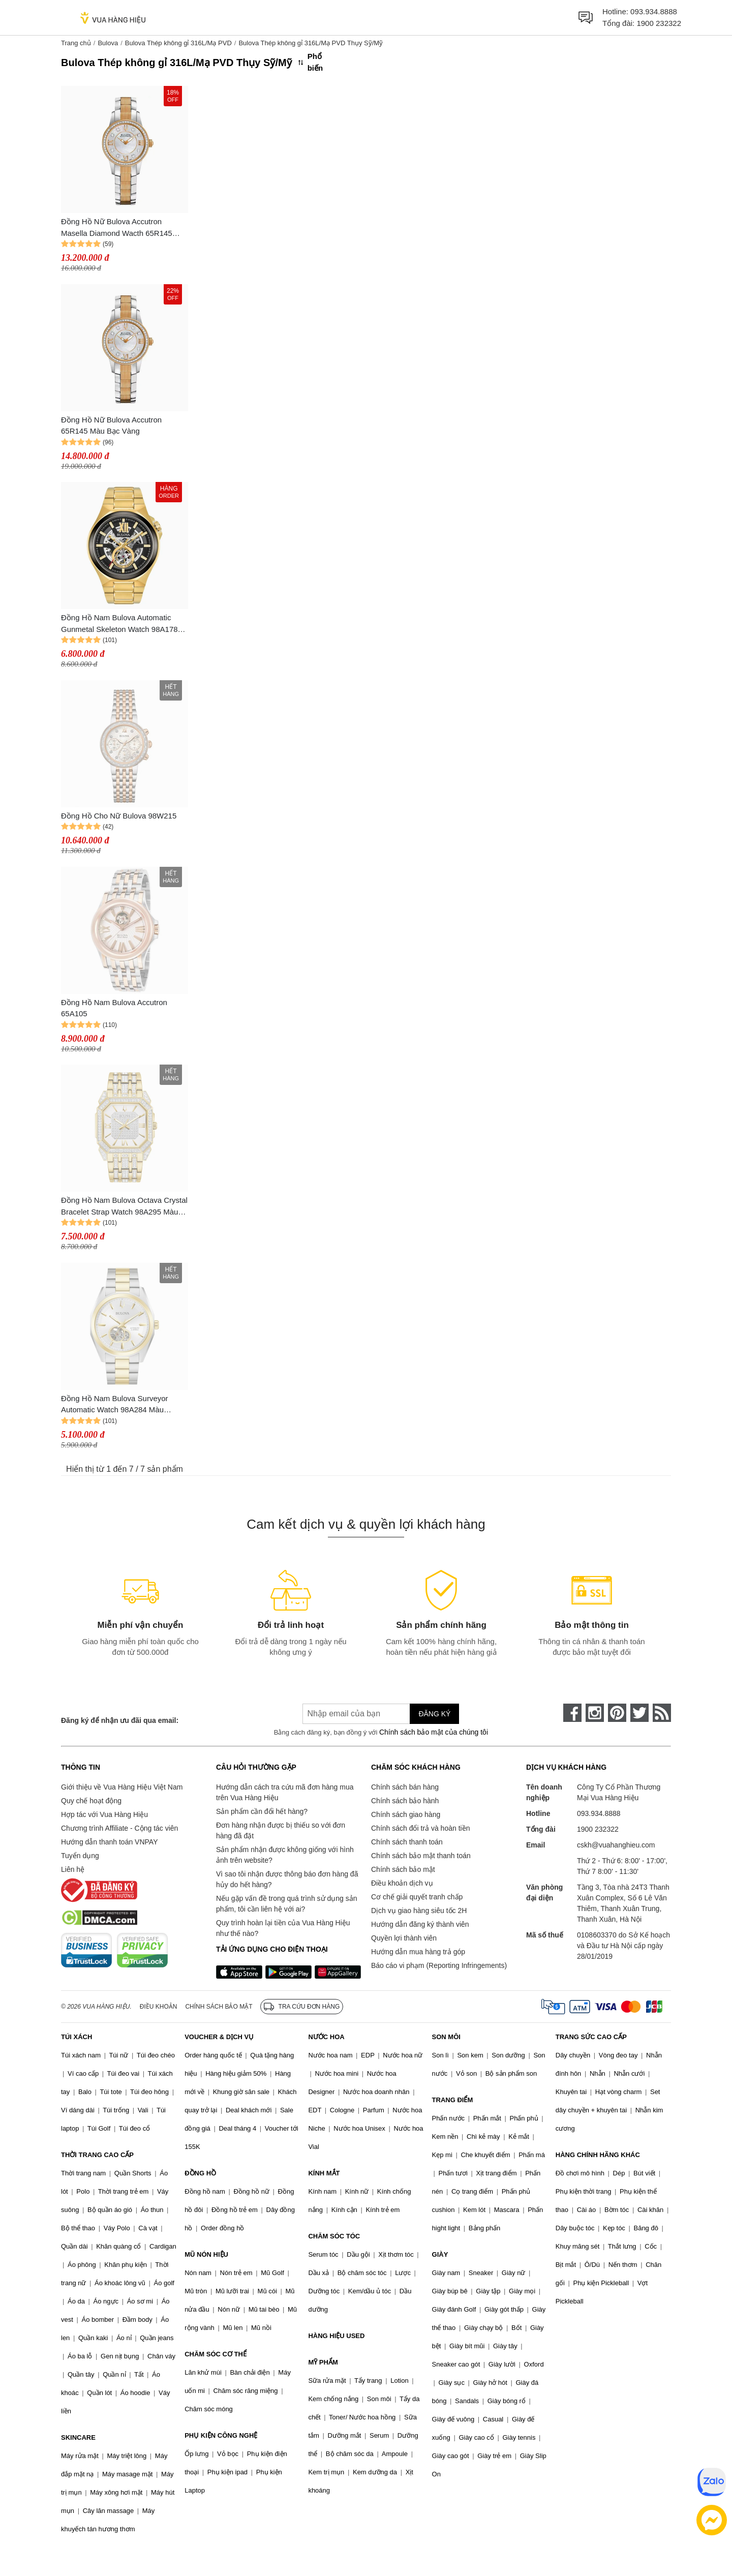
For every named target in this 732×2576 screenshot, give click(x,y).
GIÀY (440, 2254)
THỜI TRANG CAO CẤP (97, 2155)
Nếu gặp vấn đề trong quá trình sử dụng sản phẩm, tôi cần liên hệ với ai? (286, 1903)
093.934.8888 (653, 11)
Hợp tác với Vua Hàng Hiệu (104, 1814)
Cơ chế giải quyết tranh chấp (417, 1897)
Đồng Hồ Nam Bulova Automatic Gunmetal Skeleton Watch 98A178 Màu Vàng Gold (119, 624)
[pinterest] (617, 1713)
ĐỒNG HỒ (200, 2173)
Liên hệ (72, 1869)
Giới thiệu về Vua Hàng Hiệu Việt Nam (121, 1787)
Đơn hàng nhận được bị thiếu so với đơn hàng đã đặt (280, 1830)
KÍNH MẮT (324, 2173)
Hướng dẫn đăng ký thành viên (420, 1924)
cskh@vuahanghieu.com (616, 1845)
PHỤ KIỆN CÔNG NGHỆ (221, 2435)
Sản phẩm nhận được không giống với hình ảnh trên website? (285, 1854)
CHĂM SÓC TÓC (334, 2236)
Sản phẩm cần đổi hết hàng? (262, 1811)
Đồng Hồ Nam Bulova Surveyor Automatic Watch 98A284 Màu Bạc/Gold (114, 1405)
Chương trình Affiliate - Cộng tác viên (119, 1828)
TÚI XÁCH (76, 2037)
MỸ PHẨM (323, 2362)
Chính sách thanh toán (407, 1842)
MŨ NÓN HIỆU (206, 2254)
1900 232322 (658, 23)
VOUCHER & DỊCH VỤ (219, 2037)
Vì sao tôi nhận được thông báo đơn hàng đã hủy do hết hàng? (287, 1879)
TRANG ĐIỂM (452, 2100)
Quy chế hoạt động (91, 1801)
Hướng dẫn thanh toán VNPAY (109, 1842)
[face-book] (572, 1713)
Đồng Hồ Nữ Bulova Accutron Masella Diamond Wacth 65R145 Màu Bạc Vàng (116, 228)
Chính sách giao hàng (405, 1814)
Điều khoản (158, 2006)
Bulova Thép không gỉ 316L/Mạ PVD (178, 43)
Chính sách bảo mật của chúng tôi (433, 1732)
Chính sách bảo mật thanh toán (421, 1856)
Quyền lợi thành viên (404, 1938)
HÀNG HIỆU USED (336, 2336)
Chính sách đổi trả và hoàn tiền (420, 1828)
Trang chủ (76, 43)
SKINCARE (78, 2437)
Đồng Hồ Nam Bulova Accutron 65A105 (114, 1008)
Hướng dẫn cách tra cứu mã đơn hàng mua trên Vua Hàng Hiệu (284, 1792)
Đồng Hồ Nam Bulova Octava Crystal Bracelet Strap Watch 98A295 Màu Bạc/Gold (124, 1207)
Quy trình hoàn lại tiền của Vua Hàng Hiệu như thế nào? (283, 1928)
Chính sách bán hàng (405, 1787)
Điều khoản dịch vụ (402, 1883)
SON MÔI (446, 2037)
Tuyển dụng (80, 1856)
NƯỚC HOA (326, 2037)
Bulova (108, 43)
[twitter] (639, 1713)
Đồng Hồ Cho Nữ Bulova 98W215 (118, 815)
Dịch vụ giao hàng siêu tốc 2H (419, 1910)
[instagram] (595, 1713)
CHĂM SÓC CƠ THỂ (216, 2354)
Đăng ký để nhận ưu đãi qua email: (119, 1720)
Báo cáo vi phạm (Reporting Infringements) (439, 1965)
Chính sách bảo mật (403, 1869)
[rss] (662, 1713)
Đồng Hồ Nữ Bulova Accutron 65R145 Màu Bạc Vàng (111, 425)
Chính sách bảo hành (405, 1801)
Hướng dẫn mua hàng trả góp (418, 1952)
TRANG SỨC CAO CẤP (591, 2037)
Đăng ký (434, 1714)
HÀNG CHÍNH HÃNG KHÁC (598, 2155)
